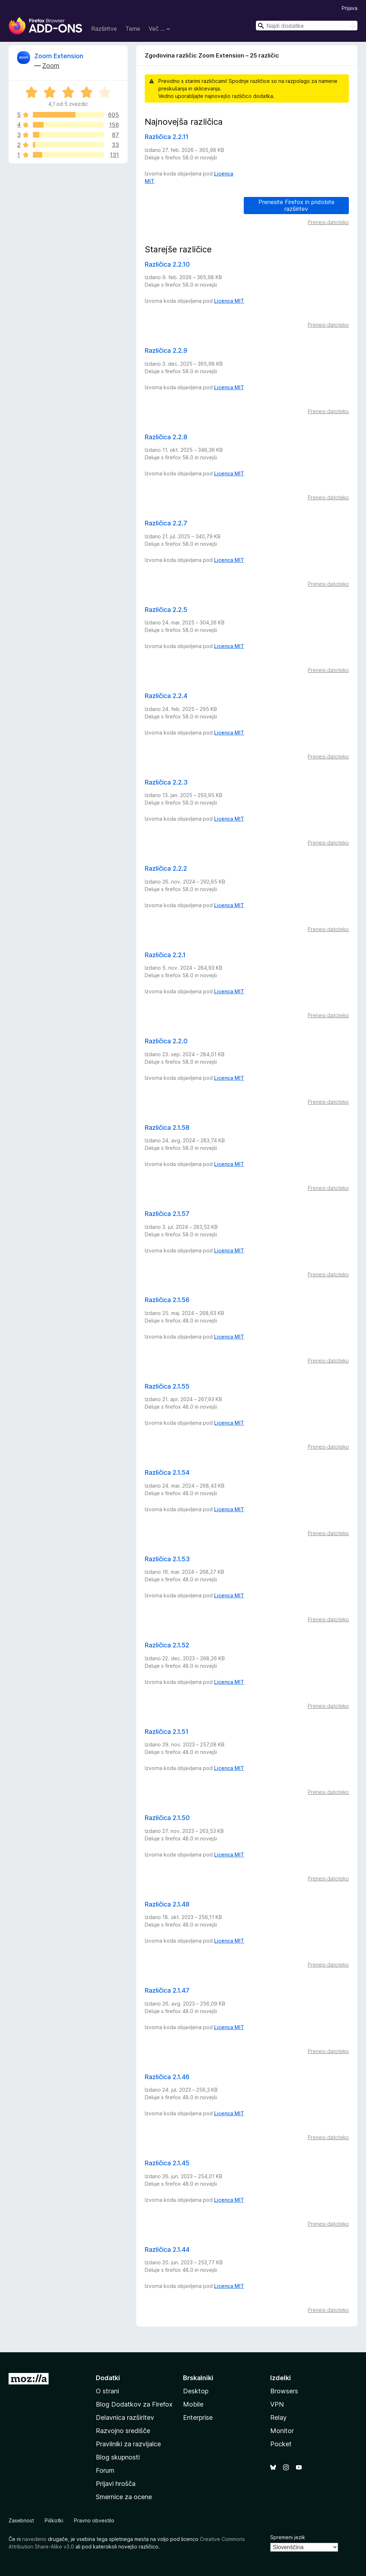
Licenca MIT (229, 301)
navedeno (34, 2539)
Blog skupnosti (118, 2457)
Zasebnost (21, 2520)
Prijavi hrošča (115, 2483)
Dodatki (108, 2378)
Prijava (349, 8)
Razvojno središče (123, 2430)
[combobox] (306, 25)
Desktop (195, 2391)
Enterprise (198, 2417)
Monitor (282, 2430)
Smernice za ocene (124, 2497)
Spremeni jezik (287, 2537)
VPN (277, 2404)
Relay (278, 2417)
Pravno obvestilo (94, 2520)
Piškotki (54, 2520)
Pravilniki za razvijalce (128, 2444)
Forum (105, 2470)
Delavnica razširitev (125, 2417)
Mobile (193, 2404)
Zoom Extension (58, 56)
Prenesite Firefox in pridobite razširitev (296, 205)
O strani (107, 2391)
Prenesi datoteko (328, 222)
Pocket (281, 2444)
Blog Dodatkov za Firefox (134, 2404)
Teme (132, 28)
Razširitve (104, 28)
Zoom (50, 65)
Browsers (284, 2391)
